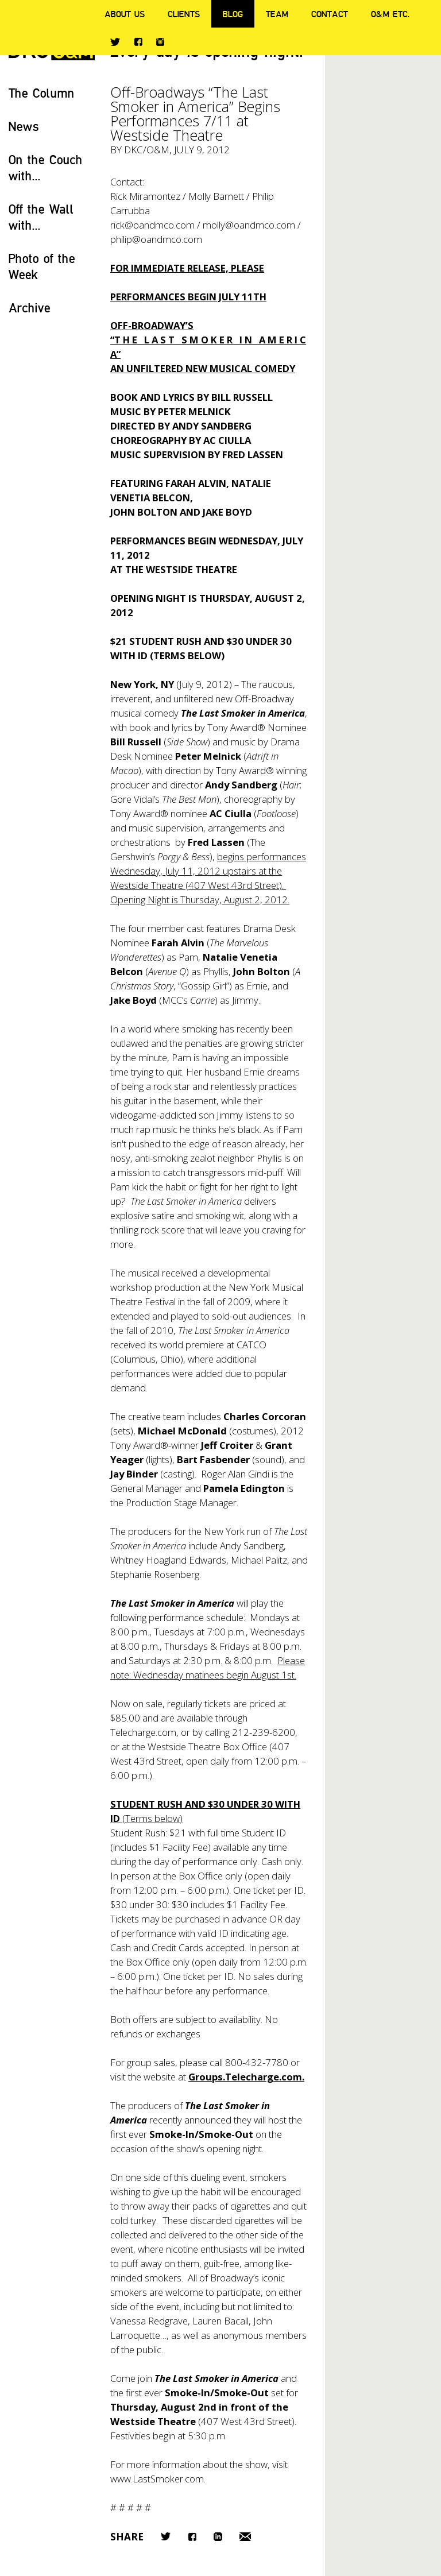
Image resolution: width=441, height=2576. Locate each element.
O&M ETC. (390, 14)
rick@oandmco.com (152, 224)
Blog (233, 14)
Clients (184, 14)
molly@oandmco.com (249, 224)
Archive (30, 307)
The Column (42, 92)
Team (277, 14)
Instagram (160, 42)
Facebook (138, 41)
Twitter (115, 42)
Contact (329, 14)
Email (245, 2536)
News (24, 126)
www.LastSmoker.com (157, 2478)
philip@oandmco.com (156, 239)
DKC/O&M (146, 149)
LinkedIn (218, 2536)
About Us (125, 14)
